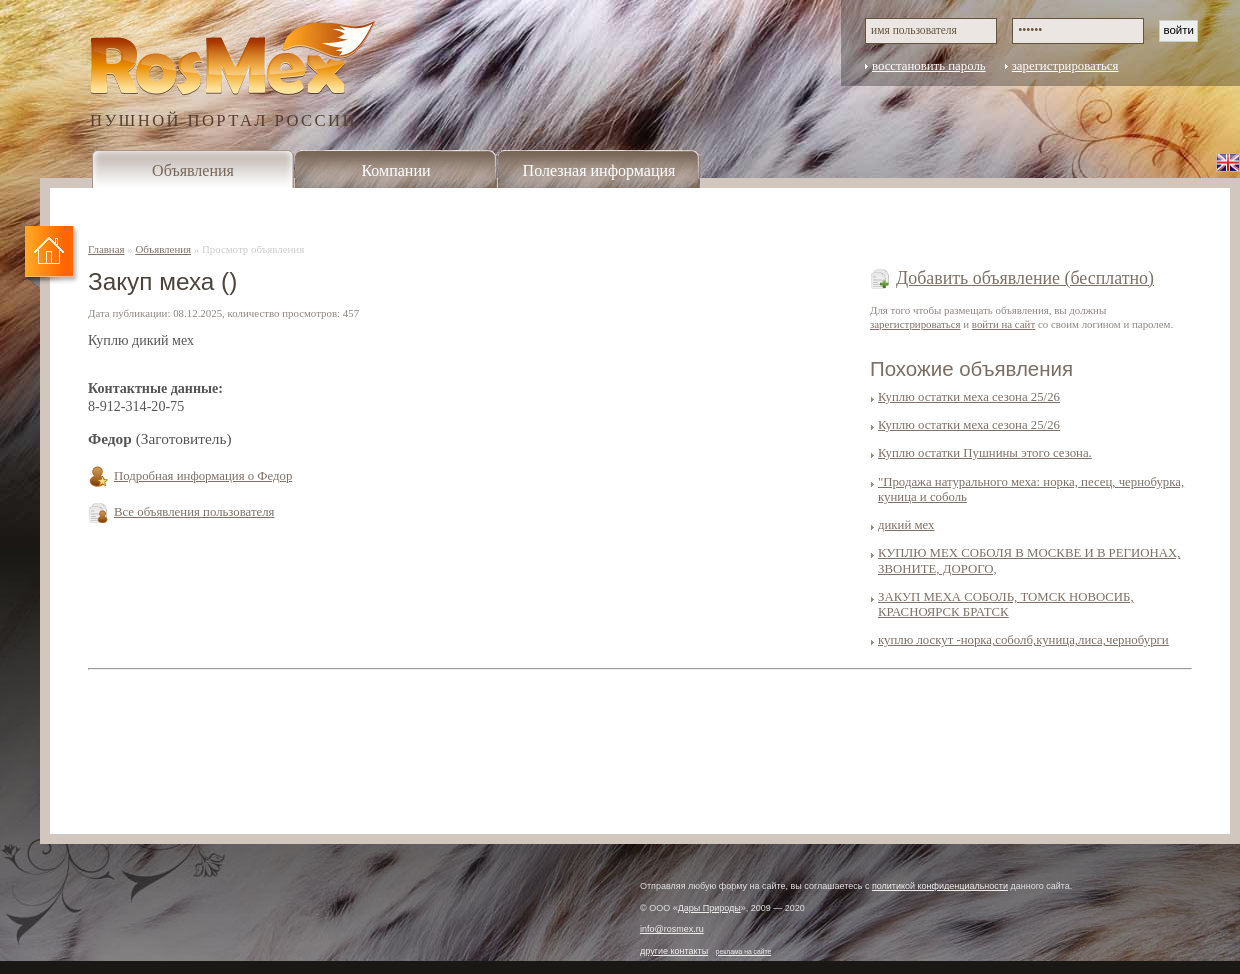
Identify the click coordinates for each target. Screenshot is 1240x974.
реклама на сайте (744, 951)
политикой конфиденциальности (940, 886)
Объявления (193, 170)
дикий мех (906, 525)
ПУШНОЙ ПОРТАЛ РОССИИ (223, 119)
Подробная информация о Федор (203, 476)
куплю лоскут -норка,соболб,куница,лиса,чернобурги (1023, 640)
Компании (395, 170)
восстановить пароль (929, 66)
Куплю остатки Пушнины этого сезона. (985, 453)
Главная (106, 249)
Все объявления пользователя (194, 512)
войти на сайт (1003, 324)
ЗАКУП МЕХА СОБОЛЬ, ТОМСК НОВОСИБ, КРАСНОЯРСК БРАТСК (1006, 604)
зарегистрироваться (1065, 66)
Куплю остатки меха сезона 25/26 (969, 397)
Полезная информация (599, 170)
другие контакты (674, 951)
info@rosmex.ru (672, 929)
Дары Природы (709, 908)
